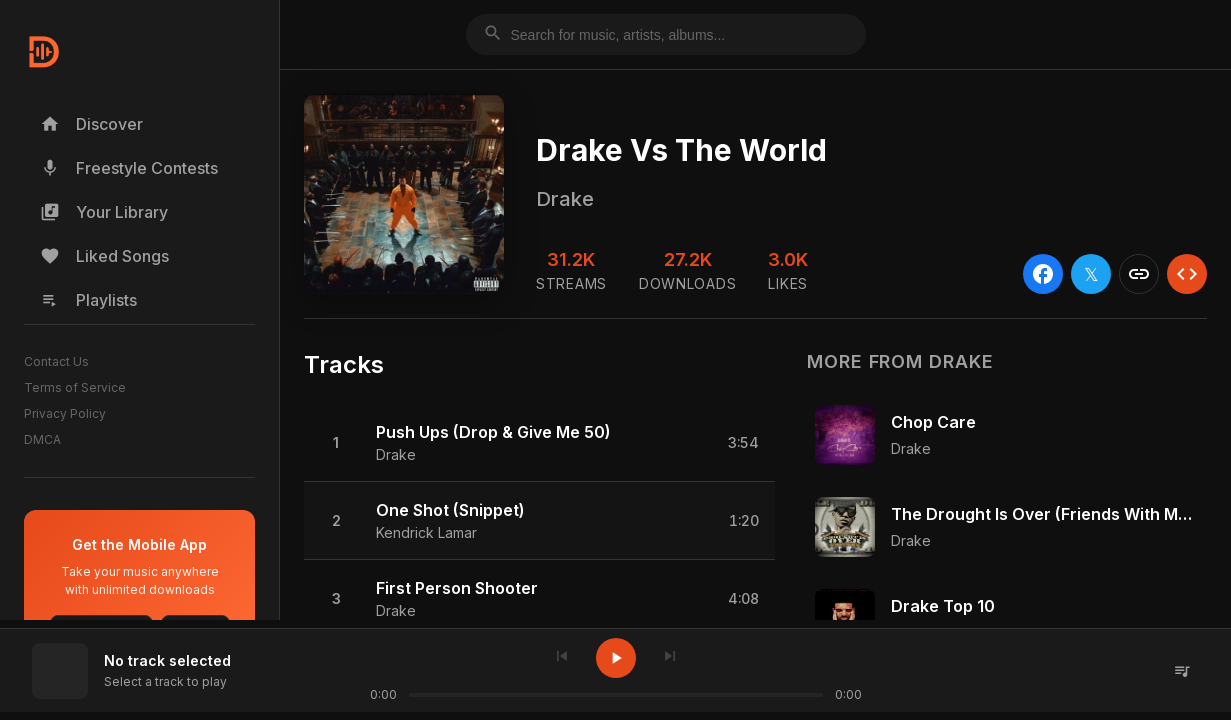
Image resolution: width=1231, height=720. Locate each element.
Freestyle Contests (129, 168)
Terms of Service (75, 387)
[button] (539, 443)
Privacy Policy (65, 413)
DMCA (42, 439)
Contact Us (56, 361)
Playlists (88, 300)
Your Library (104, 212)
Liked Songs (104, 256)
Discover (91, 124)
